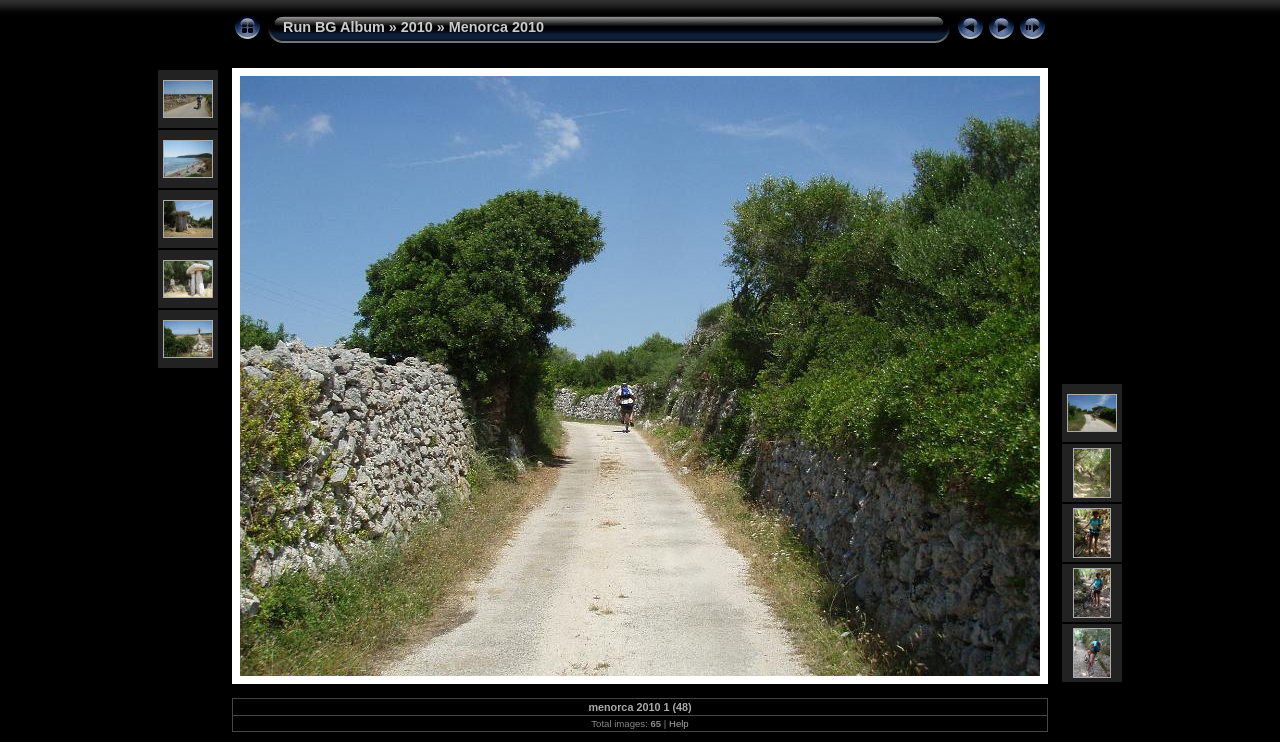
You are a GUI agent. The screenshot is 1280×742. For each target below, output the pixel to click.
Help (679, 723)
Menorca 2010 (496, 27)
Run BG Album (334, 27)
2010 (417, 27)
